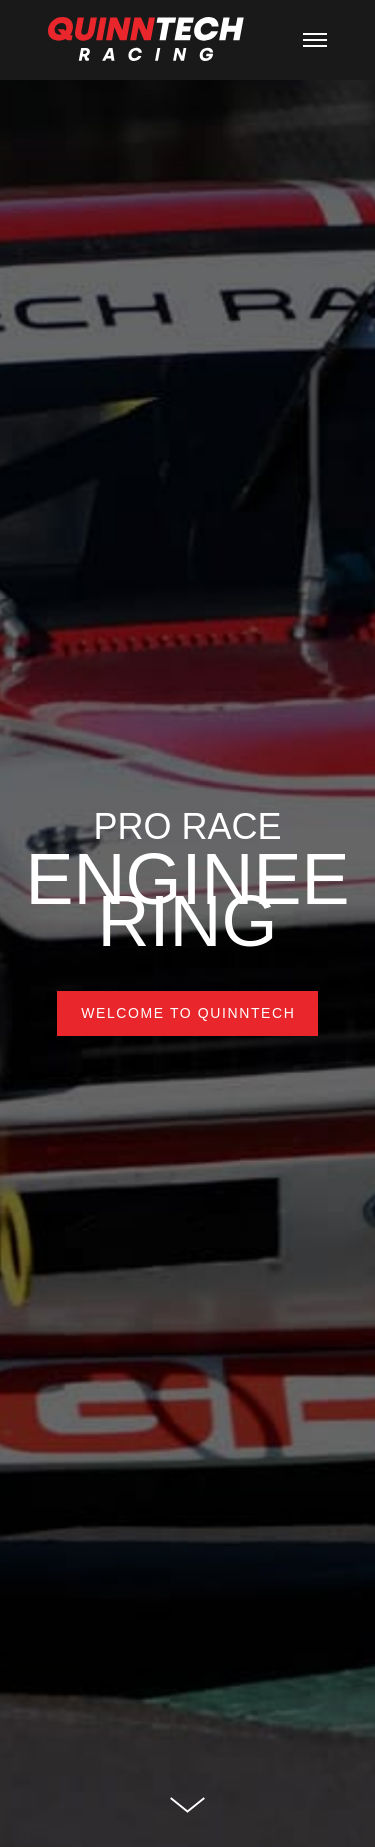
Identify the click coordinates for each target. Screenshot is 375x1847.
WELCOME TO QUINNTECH (188, 1013)
